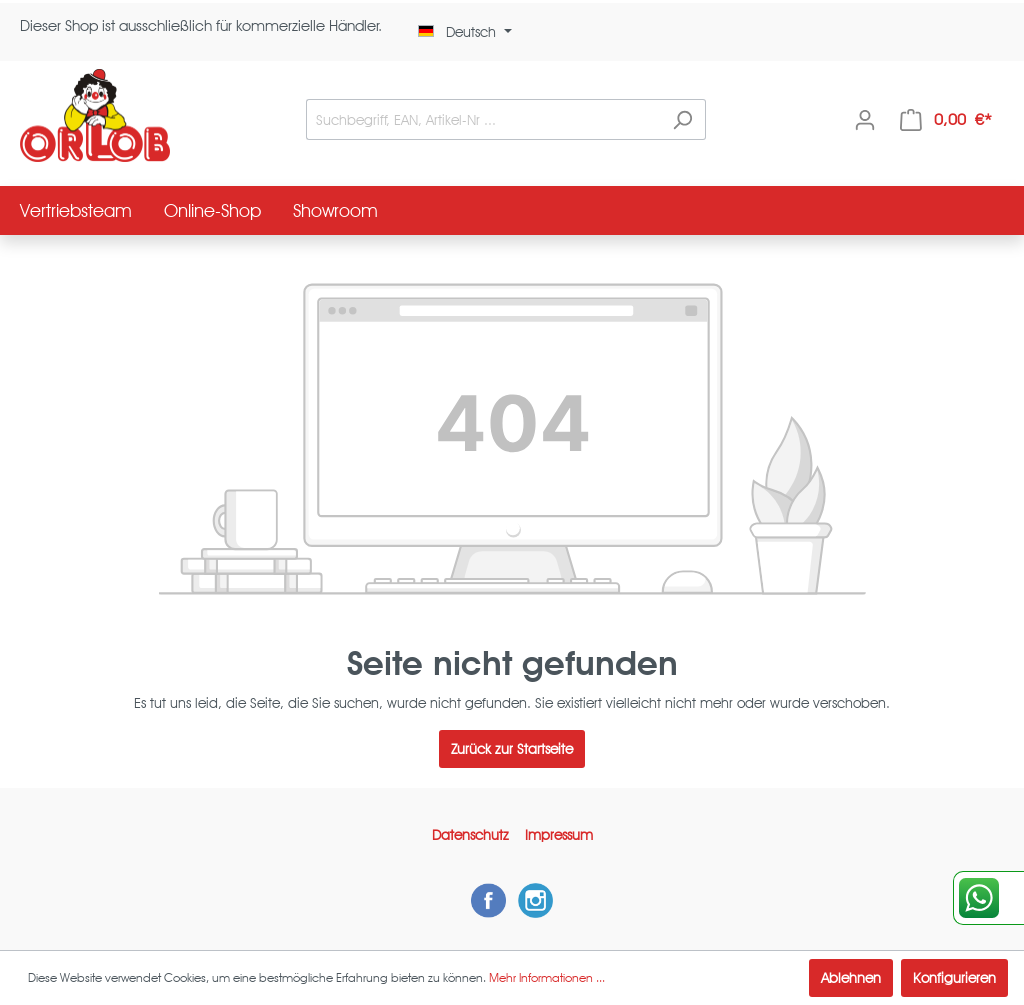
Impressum (559, 835)
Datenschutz (470, 835)
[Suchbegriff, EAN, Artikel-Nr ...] (483, 119)
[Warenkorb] (946, 120)
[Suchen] (682, 119)
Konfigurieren (954, 978)
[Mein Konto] (865, 120)
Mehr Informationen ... (547, 977)
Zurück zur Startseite (512, 749)
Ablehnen (851, 978)
